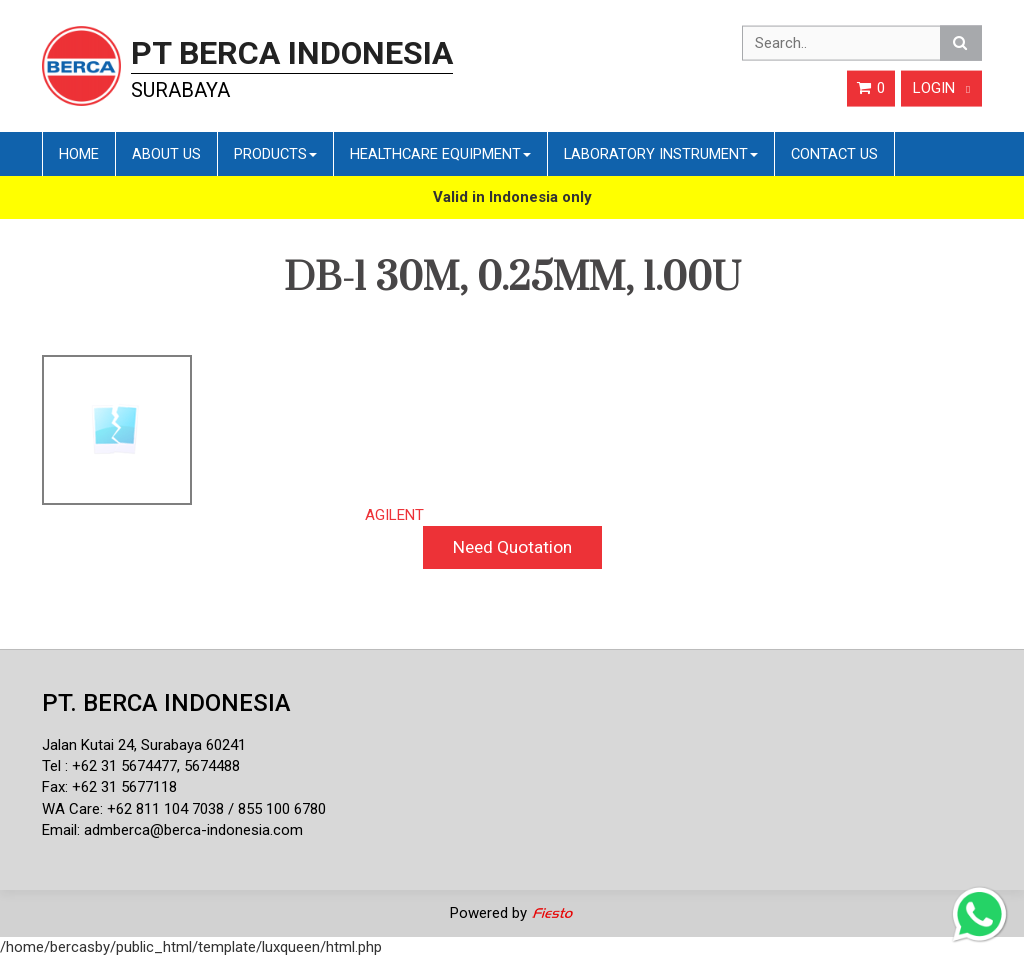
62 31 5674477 (129, 766)
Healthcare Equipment (440, 154)
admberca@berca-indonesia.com (193, 830)
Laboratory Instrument (661, 154)
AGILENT (394, 515)
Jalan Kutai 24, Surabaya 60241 (144, 745)
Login (941, 88)
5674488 (212, 766)
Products (275, 154)
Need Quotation (512, 547)
